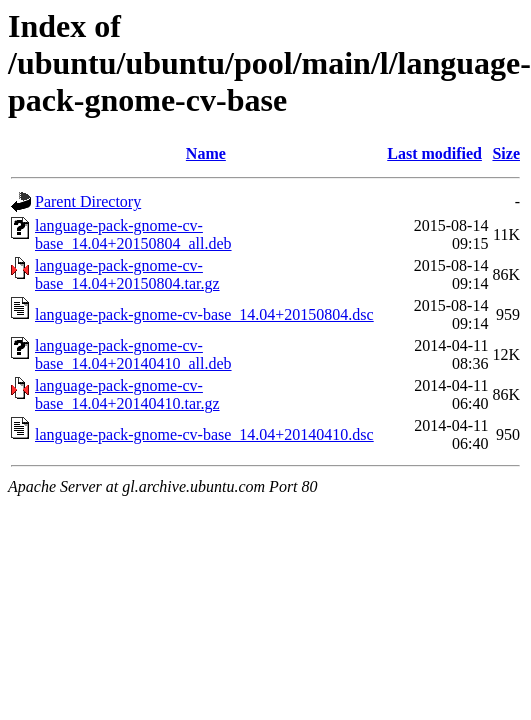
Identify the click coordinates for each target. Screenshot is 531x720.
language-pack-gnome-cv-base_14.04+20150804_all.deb (133, 234)
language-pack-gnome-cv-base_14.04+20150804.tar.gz (127, 274)
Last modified (434, 153)
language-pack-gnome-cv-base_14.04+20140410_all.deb (133, 354)
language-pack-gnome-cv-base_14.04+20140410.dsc (204, 434)
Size (506, 153)
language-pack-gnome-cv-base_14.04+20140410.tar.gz (127, 394)
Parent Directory (88, 201)
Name (206, 153)
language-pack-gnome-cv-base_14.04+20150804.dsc (204, 314)
